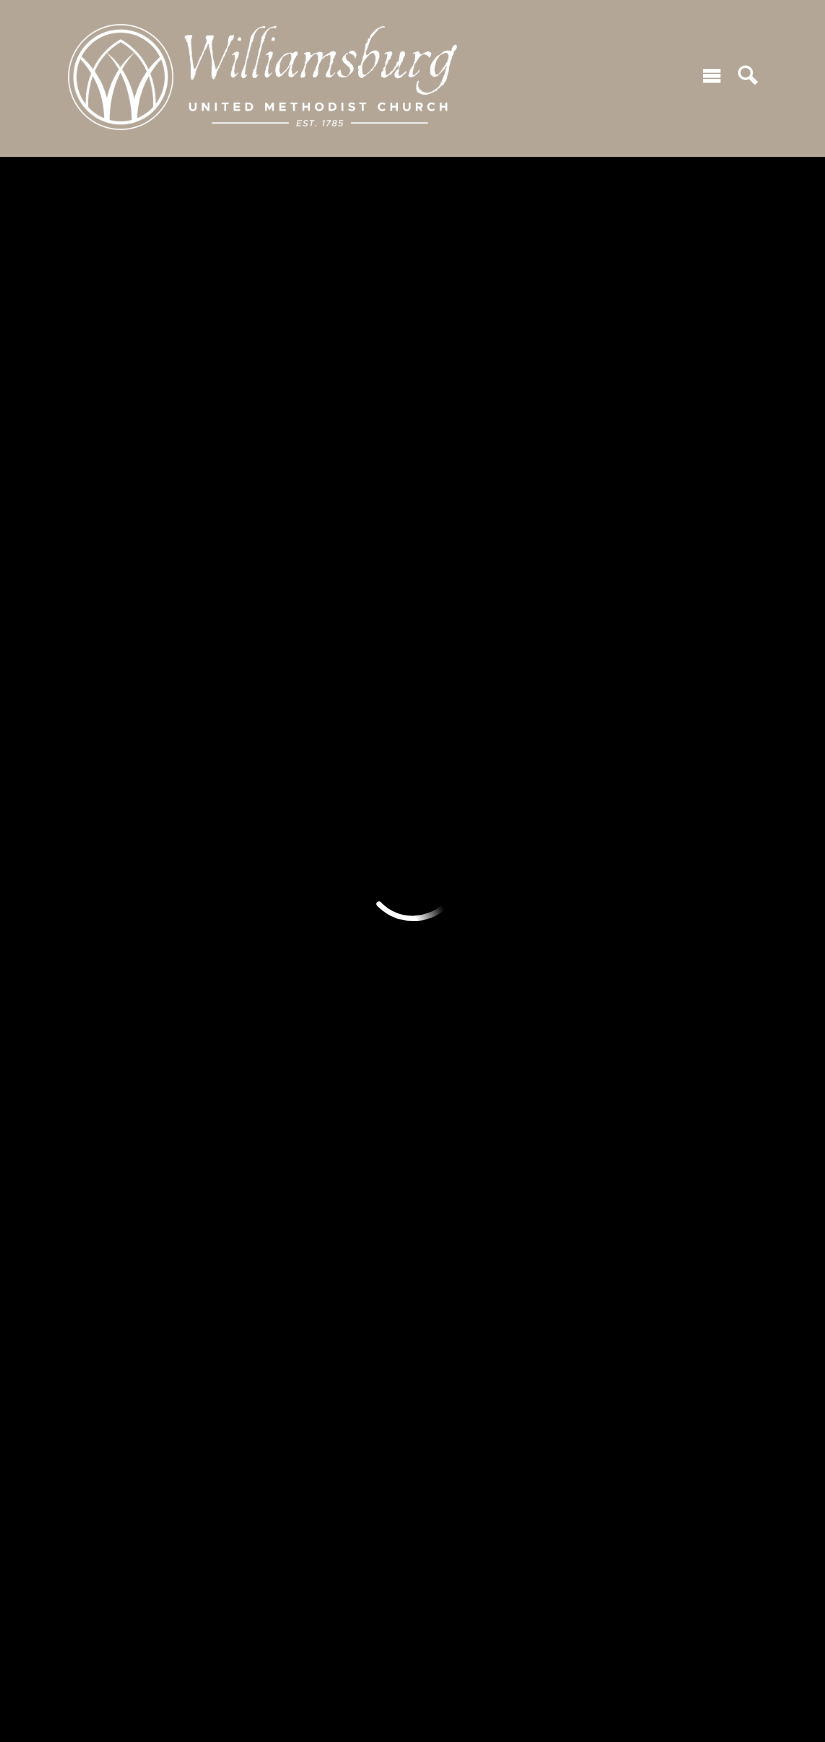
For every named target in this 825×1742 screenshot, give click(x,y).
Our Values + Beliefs (143, 742)
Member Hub (290, 908)
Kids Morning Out (132, 1084)
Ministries (109, 833)
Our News (277, 983)
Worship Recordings (314, 704)
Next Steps (113, 666)
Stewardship (461, 983)
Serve (439, 591)
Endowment (458, 946)
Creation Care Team (487, 704)
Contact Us (284, 1021)
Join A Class (631, 629)
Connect (620, 591)
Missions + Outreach (490, 666)
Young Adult (113, 908)
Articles (270, 946)
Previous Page (164, 209)
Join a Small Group (654, 666)
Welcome (107, 591)
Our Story (104, 704)
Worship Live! (292, 666)
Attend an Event (646, 704)
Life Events (284, 779)
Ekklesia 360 (413, 1703)
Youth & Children (130, 946)
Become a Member (656, 742)
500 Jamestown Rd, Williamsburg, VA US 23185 (258, 1630)
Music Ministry (296, 742)
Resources (285, 833)
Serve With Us (467, 629)
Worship (275, 591)
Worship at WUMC (310, 629)
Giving (440, 833)
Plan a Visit (111, 629)
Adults (94, 870)
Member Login (295, 870)
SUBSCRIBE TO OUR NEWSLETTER (414, 439)
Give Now (450, 870)
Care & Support (643, 779)
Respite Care (118, 983)
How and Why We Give (496, 908)
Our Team (105, 779)
